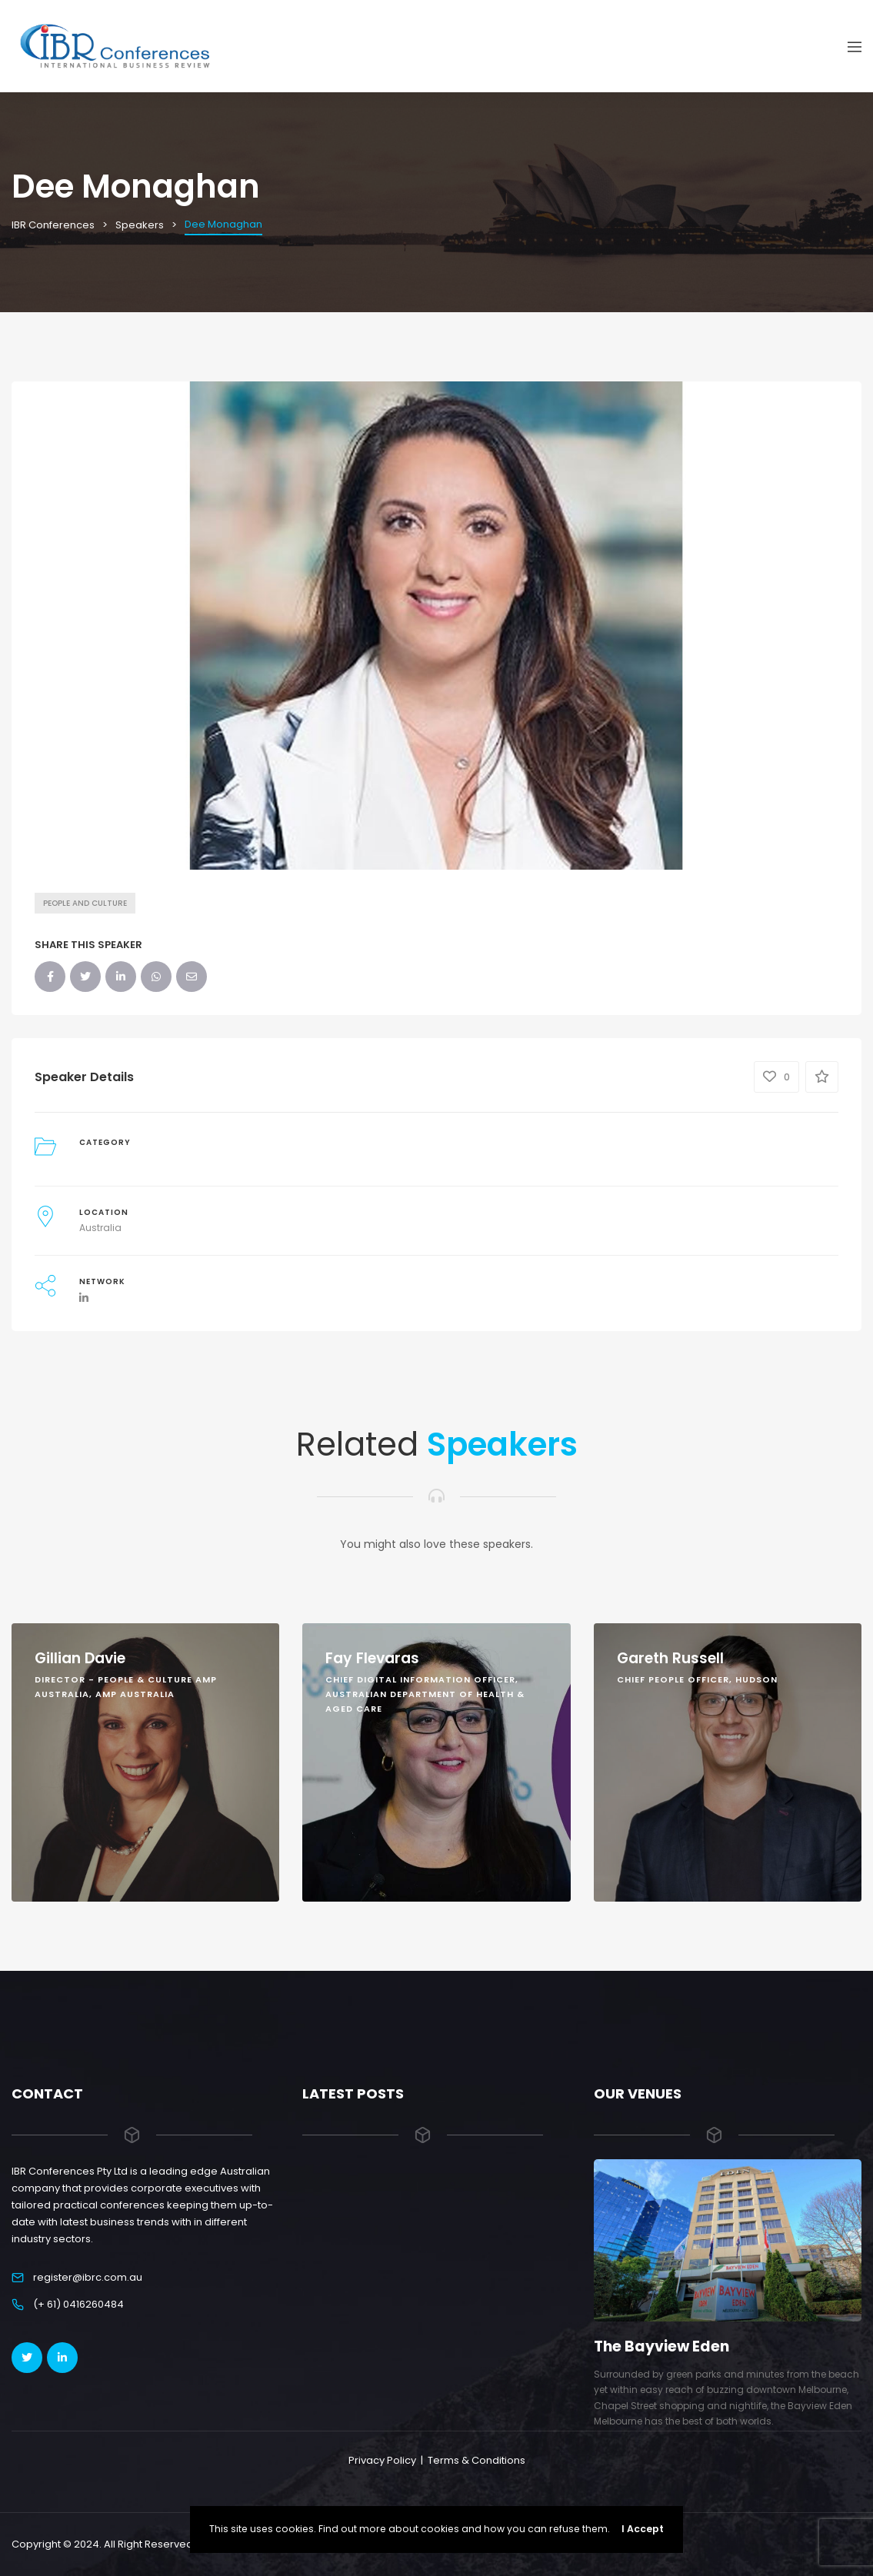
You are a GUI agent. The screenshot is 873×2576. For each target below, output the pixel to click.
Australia (100, 1227)
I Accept (642, 2528)
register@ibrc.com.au (87, 2277)
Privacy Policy (382, 2460)
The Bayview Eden (661, 2346)
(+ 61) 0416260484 (78, 2304)
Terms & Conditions (476, 2460)
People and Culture (85, 903)
